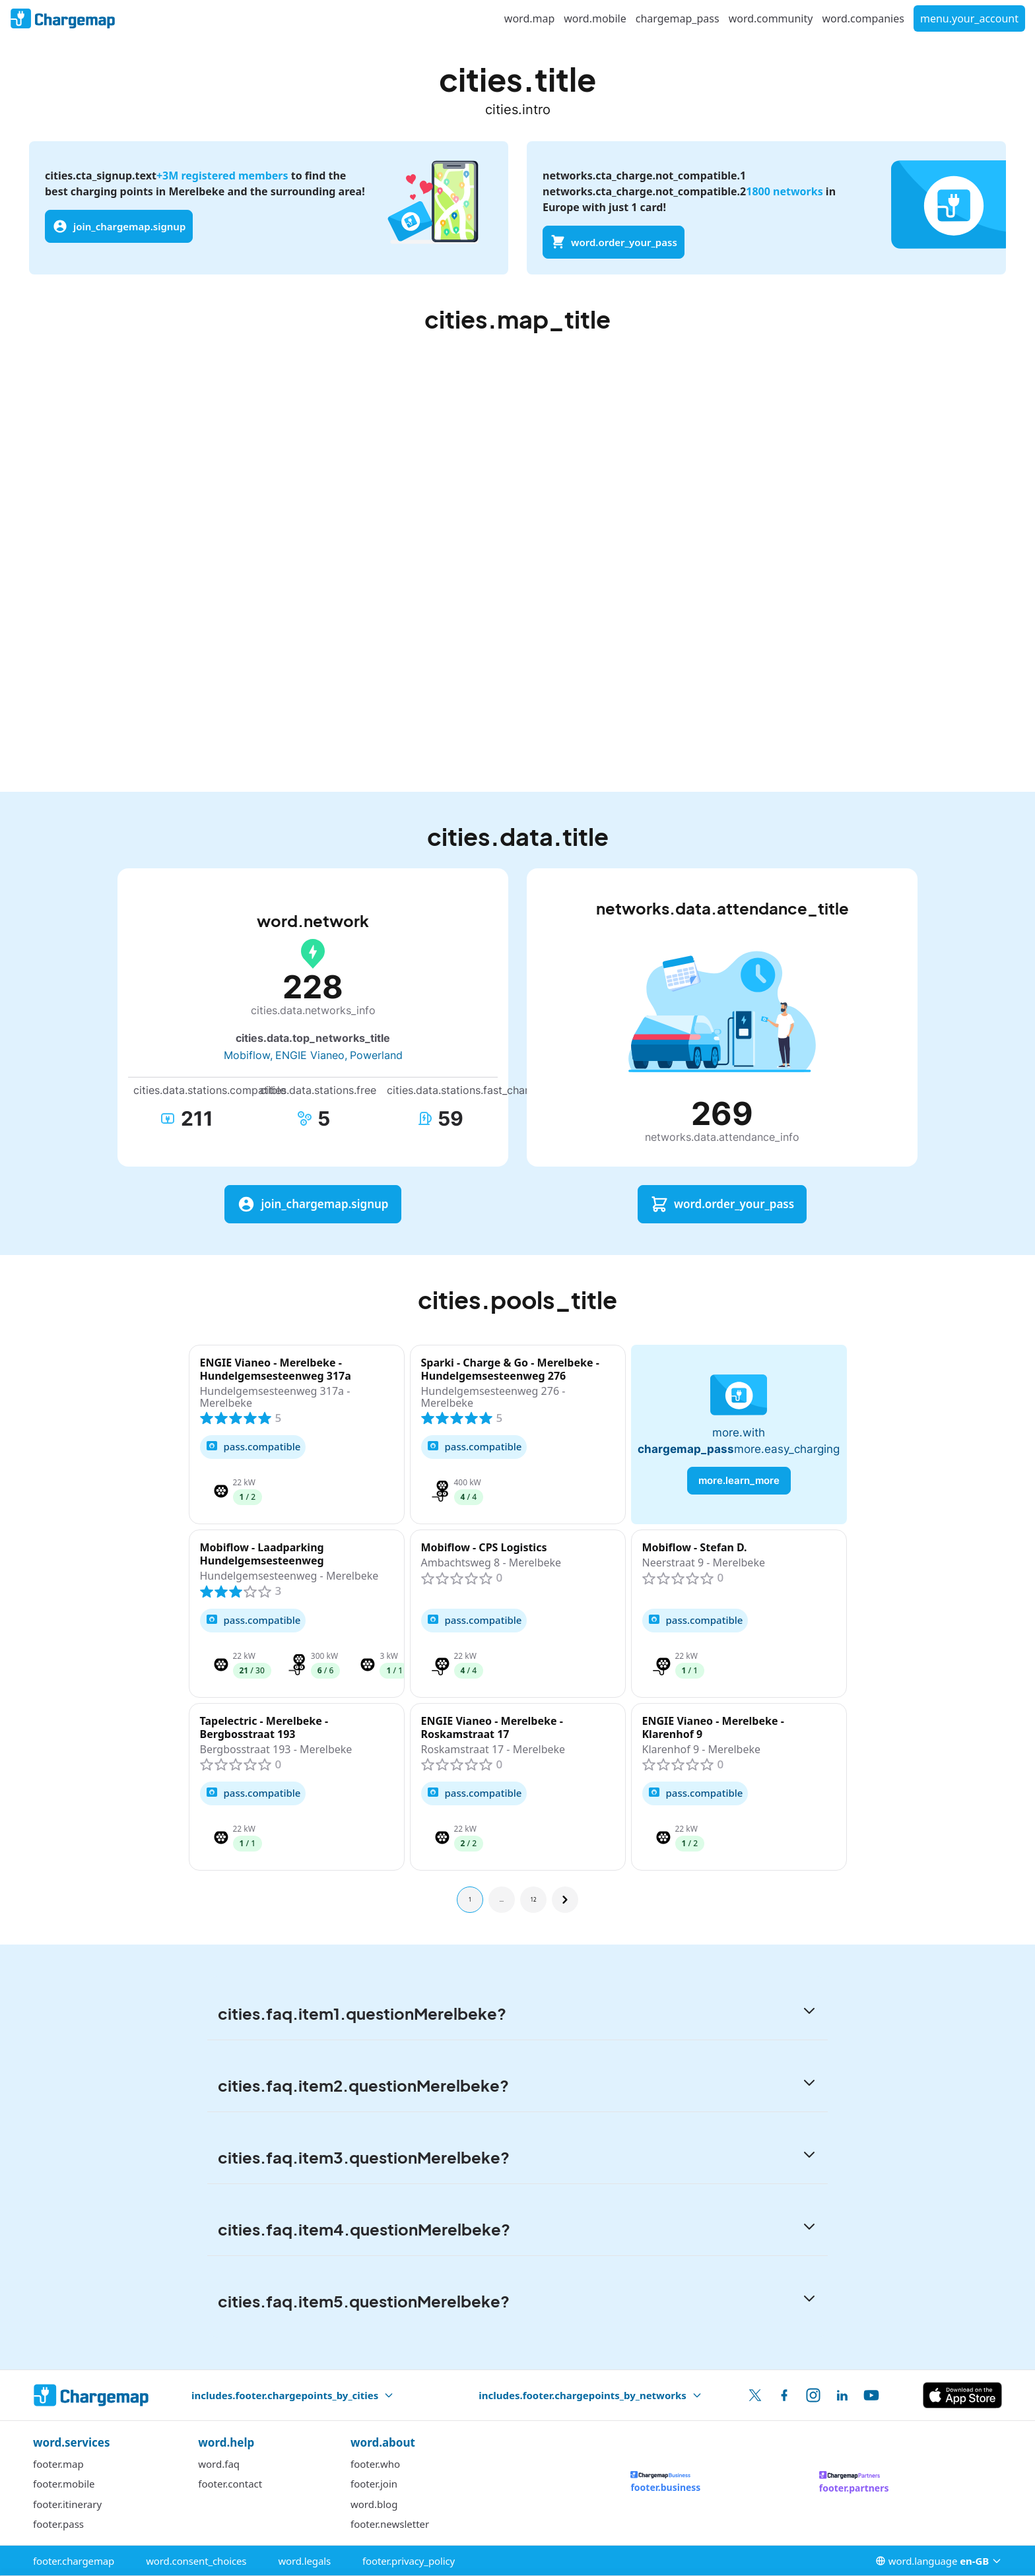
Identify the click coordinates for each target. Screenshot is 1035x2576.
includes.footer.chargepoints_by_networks (590, 2395)
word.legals (304, 2560)
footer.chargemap (73, 2560)
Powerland (376, 1055)
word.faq (219, 2463)
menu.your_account (969, 18)
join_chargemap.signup (118, 226)
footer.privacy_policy (408, 2560)
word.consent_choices (196, 2560)
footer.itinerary (67, 2504)
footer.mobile (64, 2483)
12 (533, 1899)
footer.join (374, 2483)
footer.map (58, 2463)
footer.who (375, 2463)
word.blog (374, 2504)
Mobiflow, (248, 1055)
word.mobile (595, 18)
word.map (529, 18)
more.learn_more (739, 1480)
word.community (771, 18)
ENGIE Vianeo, (311, 1055)
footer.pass (58, 2523)
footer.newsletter (390, 2523)
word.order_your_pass (613, 242)
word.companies (863, 18)
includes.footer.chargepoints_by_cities (292, 2395)
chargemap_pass (677, 18)
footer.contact (230, 2483)
